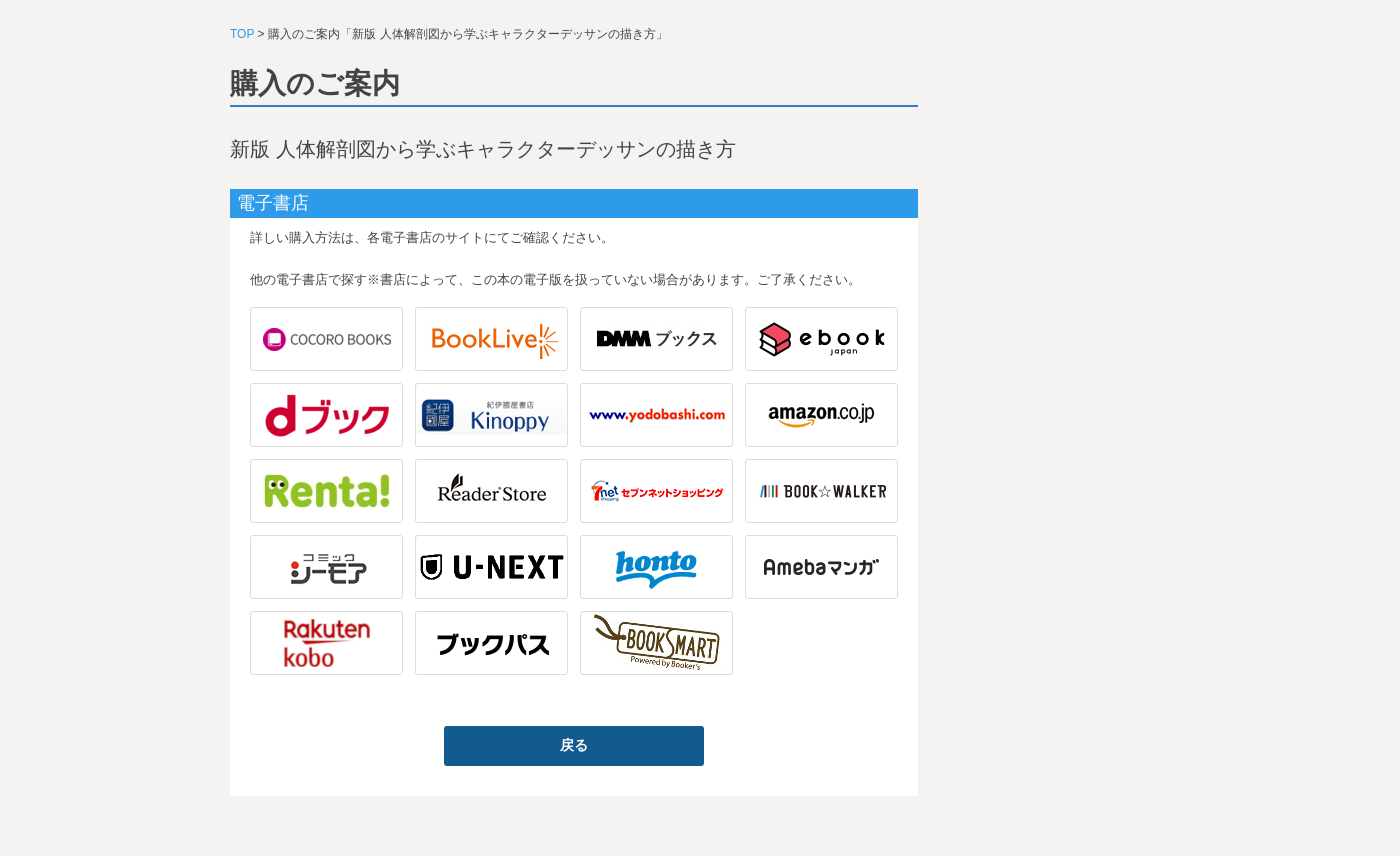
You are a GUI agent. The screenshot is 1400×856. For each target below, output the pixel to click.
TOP (242, 34)
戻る (574, 745)
